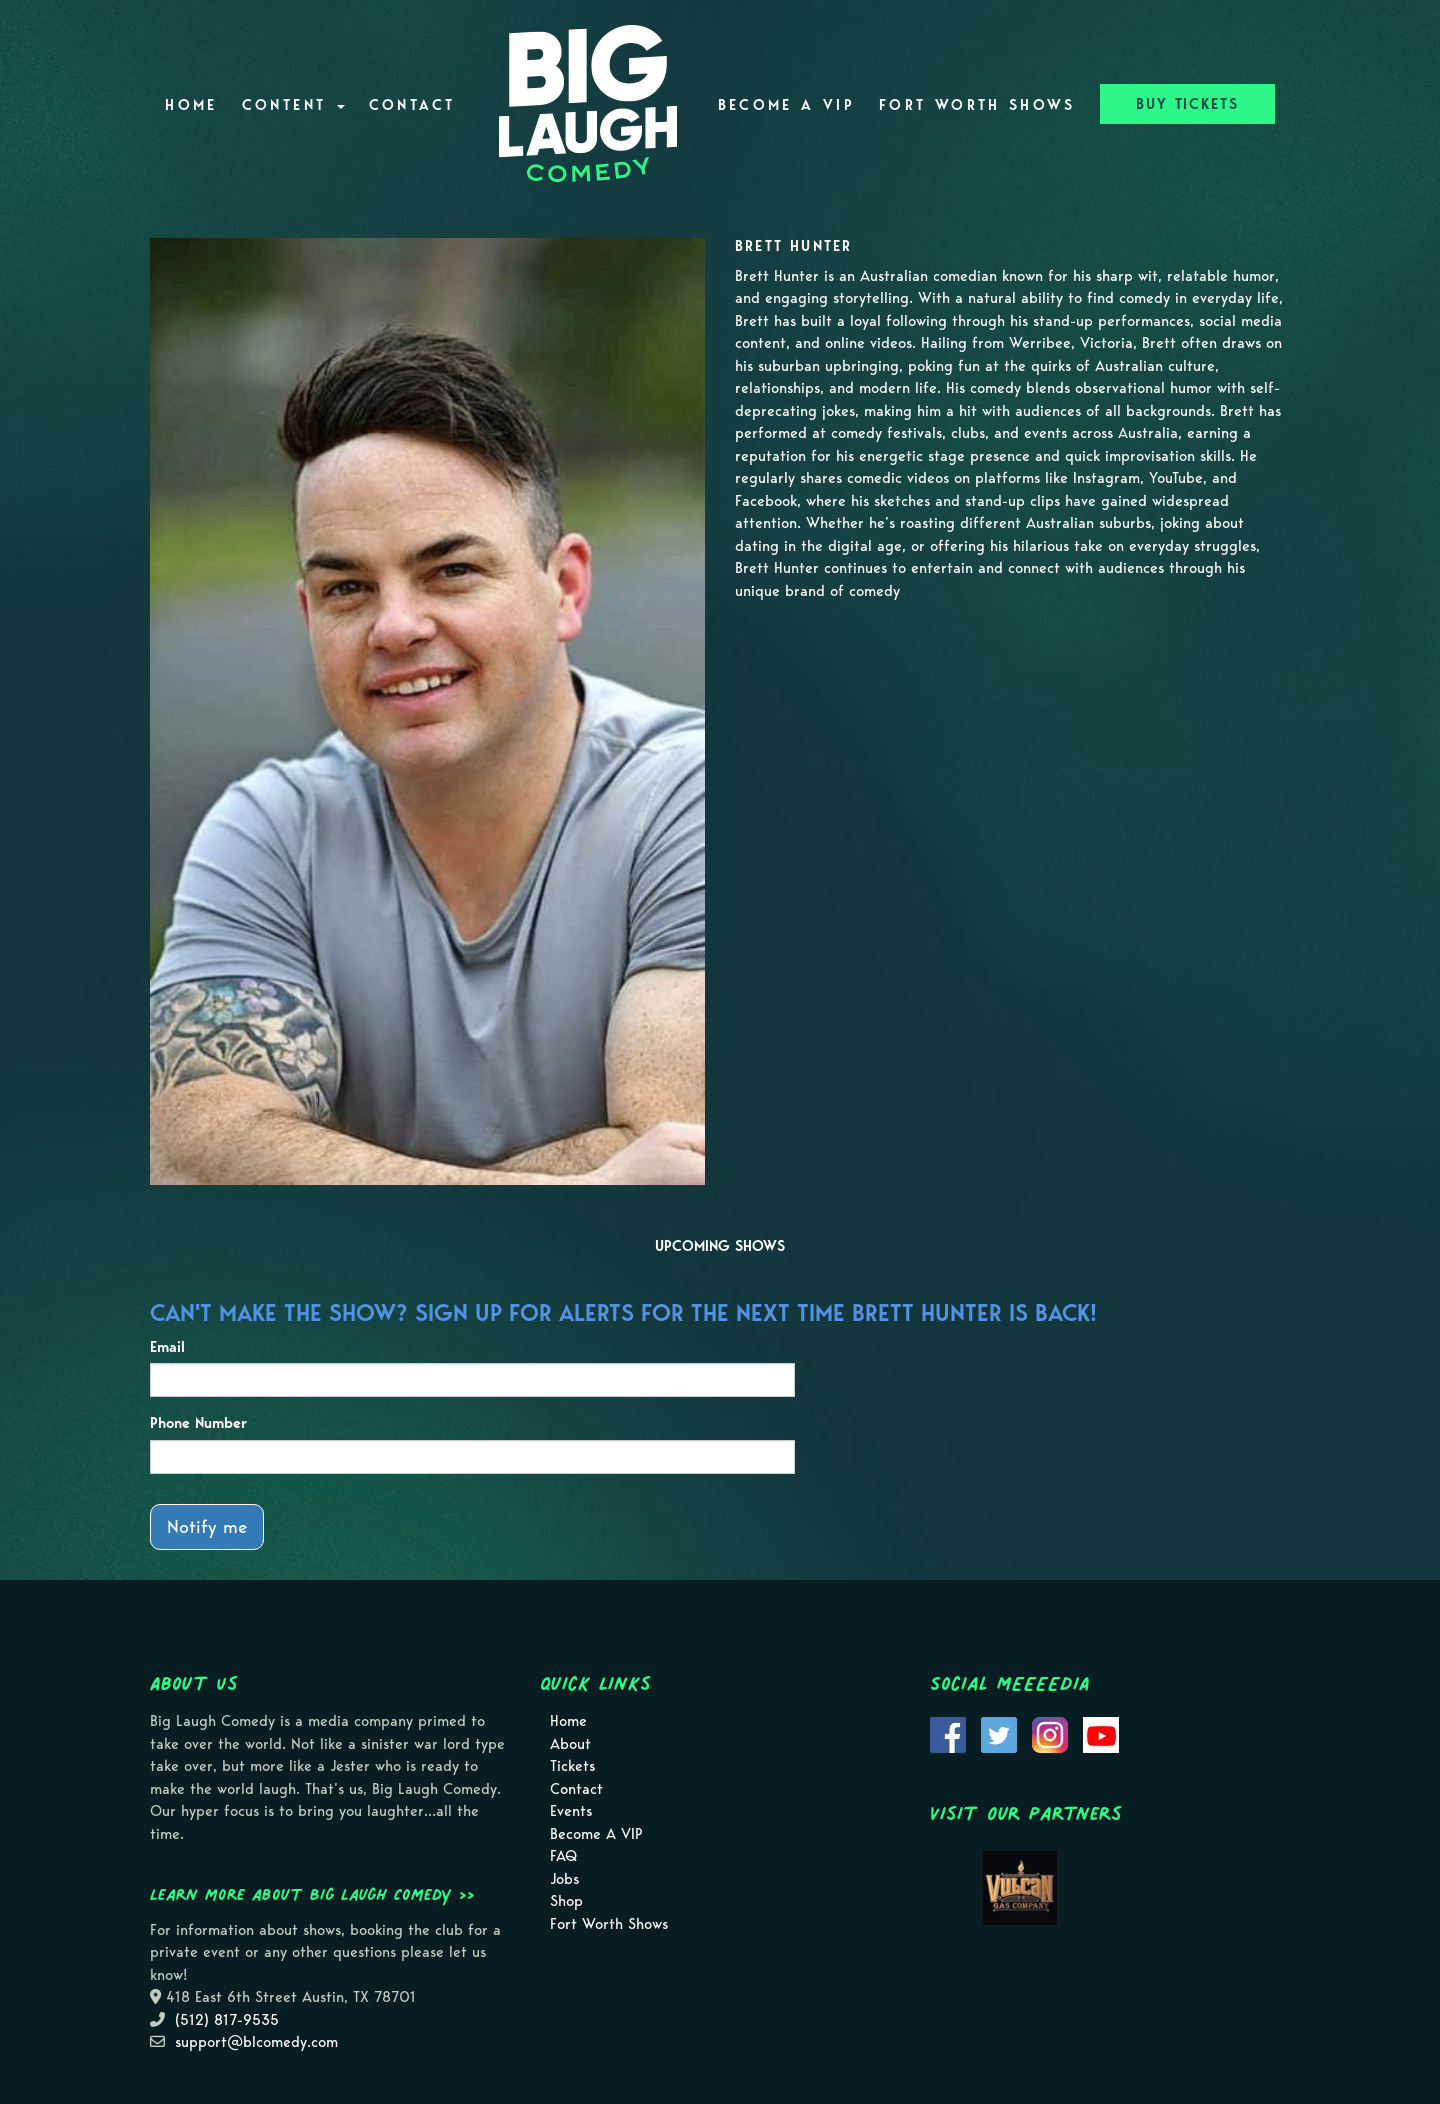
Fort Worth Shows (977, 105)
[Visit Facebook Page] (948, 1733)
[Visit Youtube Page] (1101, 1733)
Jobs (564, 1879)
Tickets (572, 1766)
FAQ (563, 1856)
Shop (566, 1901)
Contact (412, 105)
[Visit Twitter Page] (999, 1733)
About (570, 1744)
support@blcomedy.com (256, 2042)
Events (571, 1811)
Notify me (207, 1526)
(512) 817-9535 (227, 2020)
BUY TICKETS (1187, 104)
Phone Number (198, 1423)
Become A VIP (786, 105)
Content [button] (293, 105)
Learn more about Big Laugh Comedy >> (312, 1894)
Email (167, 1347)
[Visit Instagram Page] (1050, 1733)
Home (191, 105)
